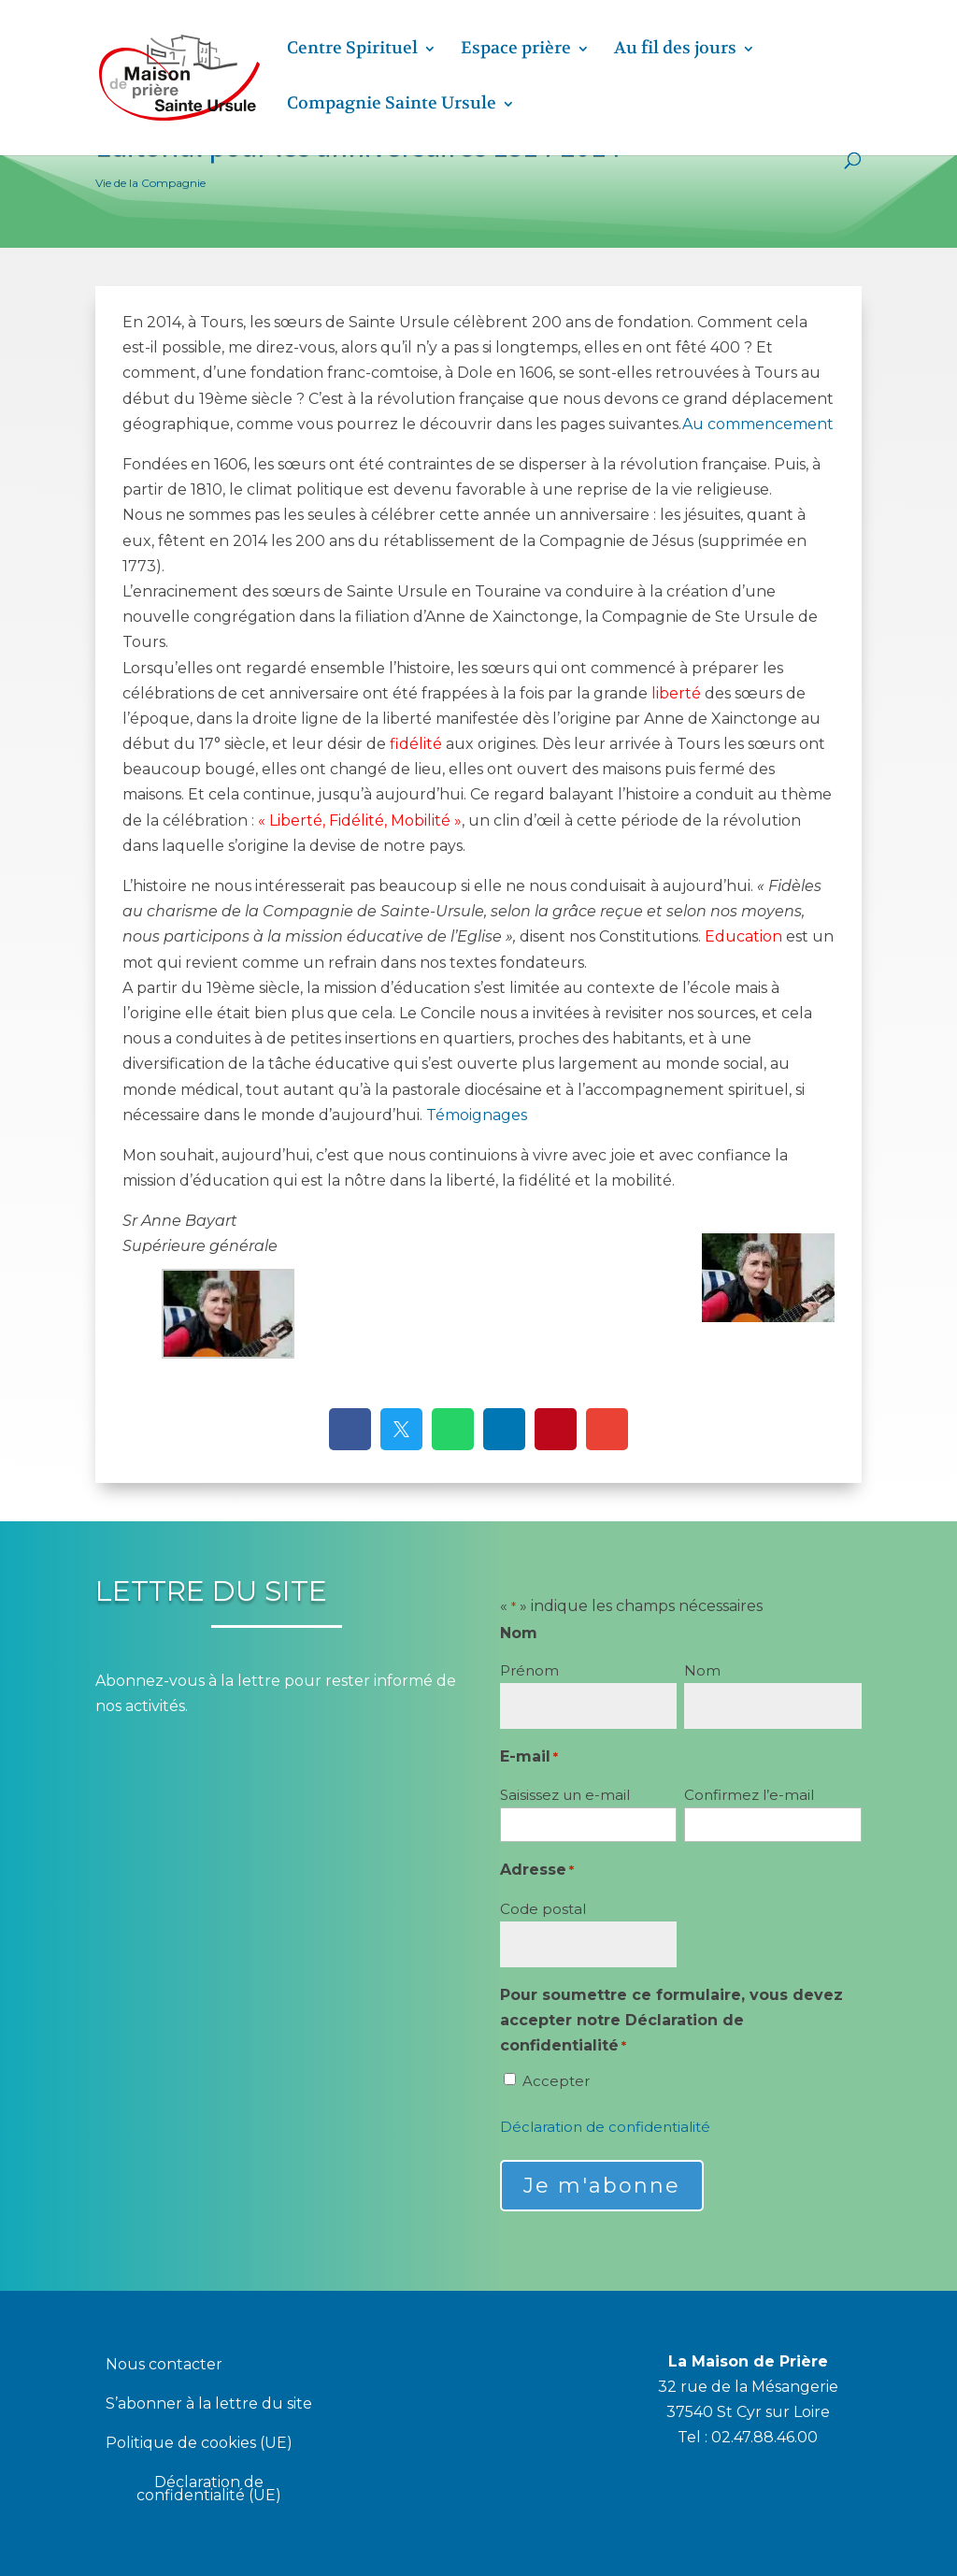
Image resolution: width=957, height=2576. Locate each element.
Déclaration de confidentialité (605, 2127)
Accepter (556, 2081)
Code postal (543, 1909)
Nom (702, 1670)
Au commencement (758, 424)
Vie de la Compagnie (150, 183)
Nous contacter (164, 2365)
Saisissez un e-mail (565, 1795)
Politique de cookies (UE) (199, 2444)
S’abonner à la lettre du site (209, 2404)
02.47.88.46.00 (764, 2437)
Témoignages (476, 1115)
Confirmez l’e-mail (749, 1795)
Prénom (529, 1670)
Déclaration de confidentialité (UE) (208, 2490)
